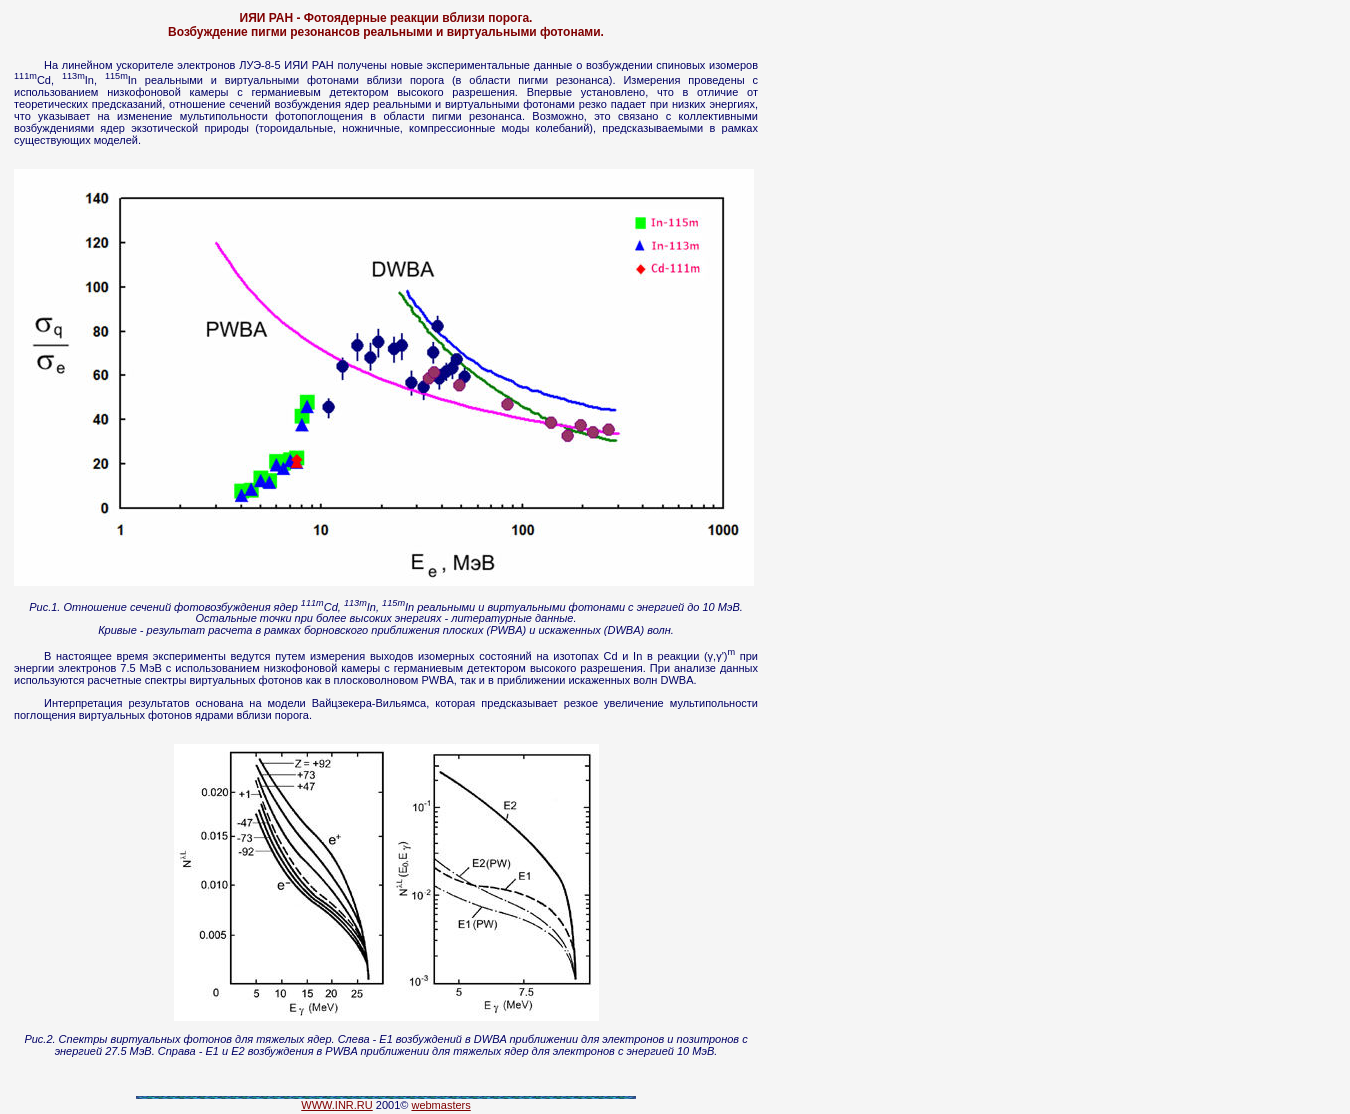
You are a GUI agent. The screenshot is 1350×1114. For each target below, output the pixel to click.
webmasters (440, 1105)
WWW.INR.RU (336, 1105)
